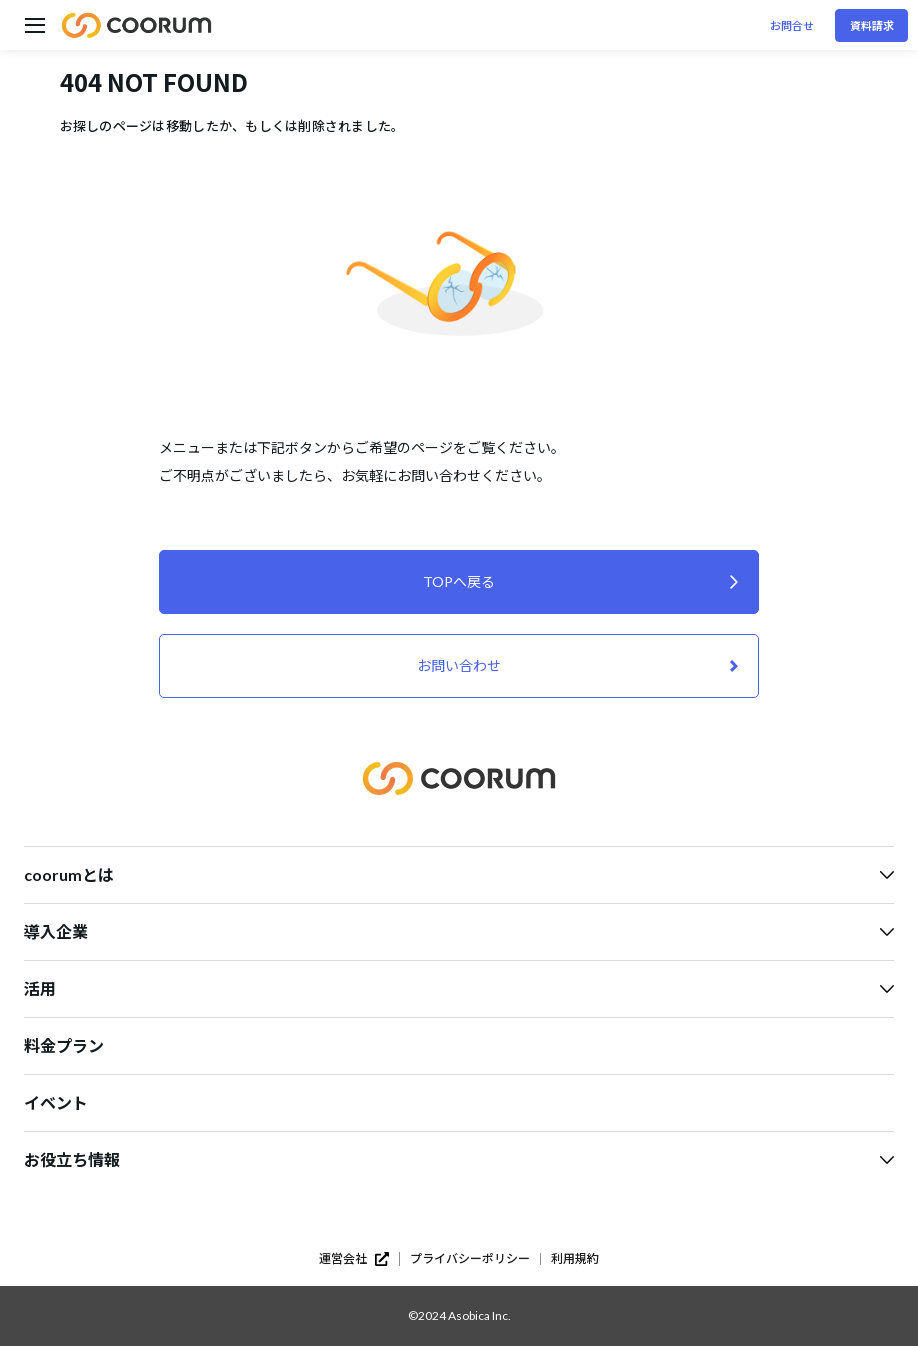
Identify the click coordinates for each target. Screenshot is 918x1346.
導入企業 (459, 931)
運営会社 (354, 1259)
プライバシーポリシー (470, 1259)
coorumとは (459, 874)
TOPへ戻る (459, 581)
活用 (459, 988)
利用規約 (575, 1259)
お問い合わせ (459, 665)
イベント (56, 1102)
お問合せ (792, 25)
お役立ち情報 (459, 1159)
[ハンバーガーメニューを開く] (35, 25)
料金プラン (64, 1045)
